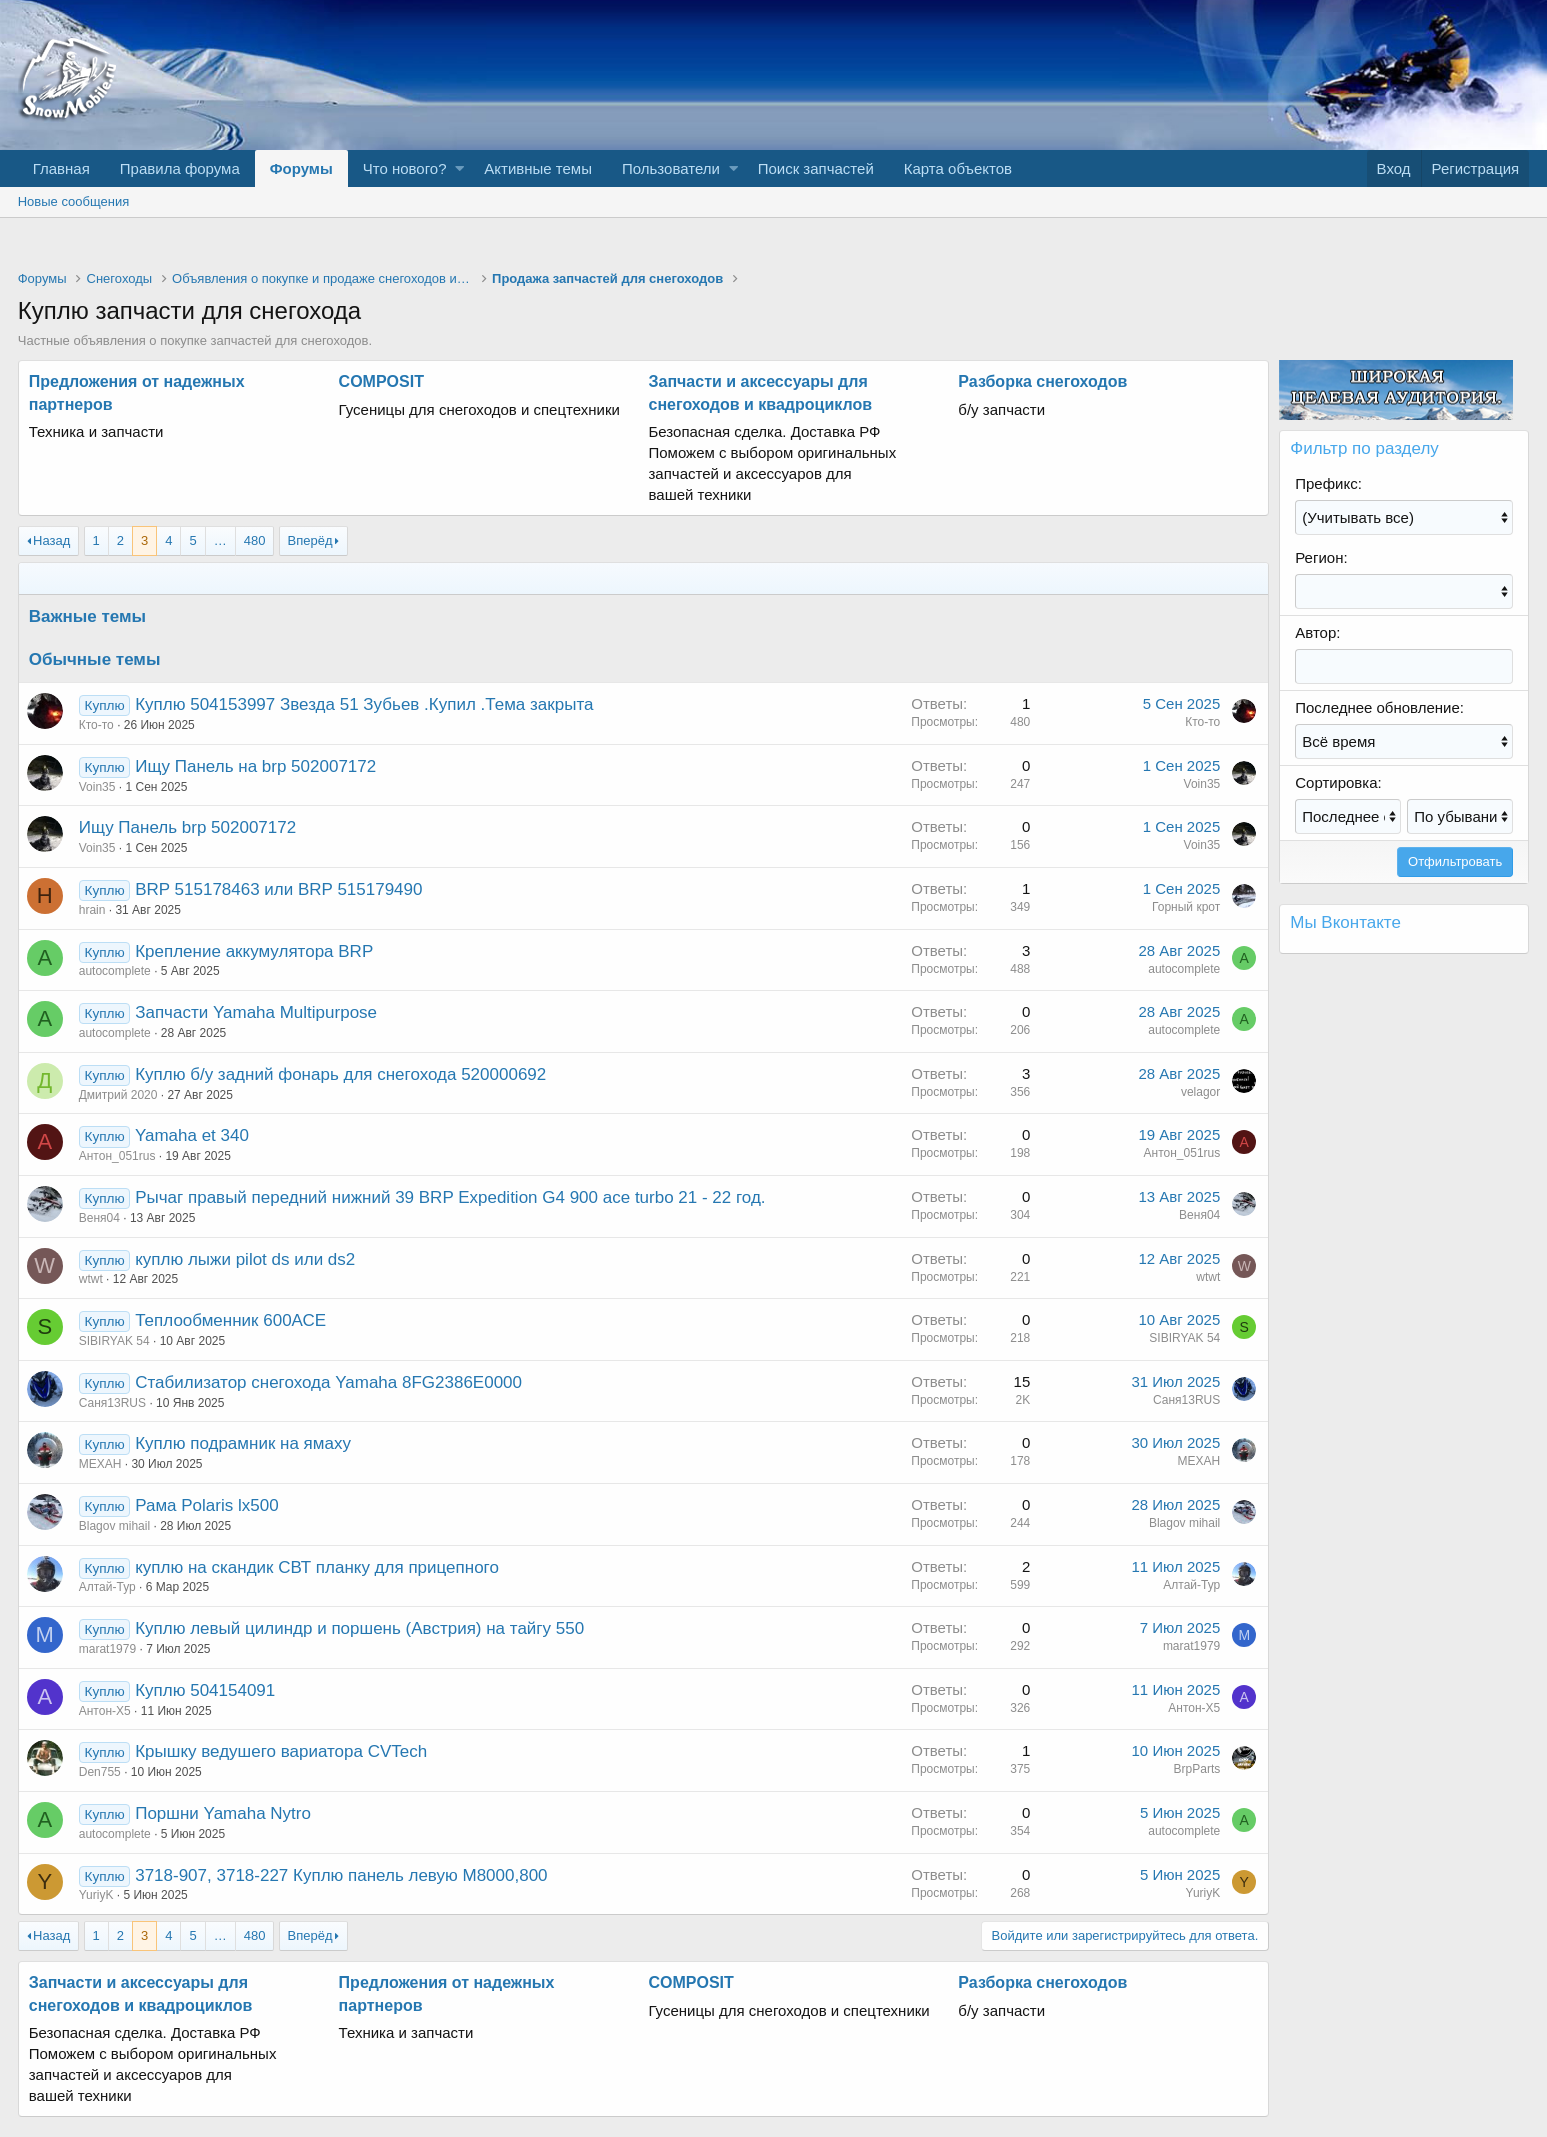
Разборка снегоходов (1042, 381)
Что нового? (405, 168)
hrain (92, 910)
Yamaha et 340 (192, 1135)
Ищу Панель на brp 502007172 (255, 766)
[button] (459, 168)
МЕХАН (100, 1464)
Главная (61, 168)
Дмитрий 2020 (118, 1095)
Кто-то (96, 725)
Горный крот (1186, 907)
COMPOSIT (381, 381)
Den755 (100, 1772)
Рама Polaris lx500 (206, 1505)
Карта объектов (958, 168)
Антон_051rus (117, 1156)
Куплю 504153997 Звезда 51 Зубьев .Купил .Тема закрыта (364, 704)
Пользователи (671, 168)
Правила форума (180, 168)
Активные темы (538, 168)
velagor (1200, 1092)
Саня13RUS (112, 1403)
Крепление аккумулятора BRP (254, 951)
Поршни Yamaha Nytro (223, 1813)
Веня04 (99, 1218)
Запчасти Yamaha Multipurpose (256, 1012)
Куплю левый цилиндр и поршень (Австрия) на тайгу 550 (359, 1628)
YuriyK (96, 1895)
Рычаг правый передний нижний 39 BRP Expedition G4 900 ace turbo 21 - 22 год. (450, 1197)
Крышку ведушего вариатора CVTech (281, 1751)
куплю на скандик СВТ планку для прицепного (317, 1567)
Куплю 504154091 (205, 1690)
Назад (51, 540)
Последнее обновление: (1379, 707)
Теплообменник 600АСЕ (230, 1320)
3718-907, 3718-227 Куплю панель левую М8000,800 (341, 1875)
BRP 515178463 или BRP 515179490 (278, 889)
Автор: (1317, 632)
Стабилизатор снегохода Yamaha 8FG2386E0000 (328, 1382)
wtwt (91, 1279)
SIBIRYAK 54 (114, 1341)
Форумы (301, 168)
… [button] (220, 540)
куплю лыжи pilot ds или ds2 (245, 1259)
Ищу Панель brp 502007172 (187, 827)
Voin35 (97, 787)
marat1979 (107, 1649)
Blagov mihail (114, 1526)
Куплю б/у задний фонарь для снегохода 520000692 (340, 1074)
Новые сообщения (74, 201)
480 (255, 540)
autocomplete (115, 971)
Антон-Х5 (105, 1711)
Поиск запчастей (816, 168)
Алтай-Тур (107, 1587)
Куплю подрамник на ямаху (243, 1443)
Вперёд (310, 540)
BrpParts (1197, 1769)
